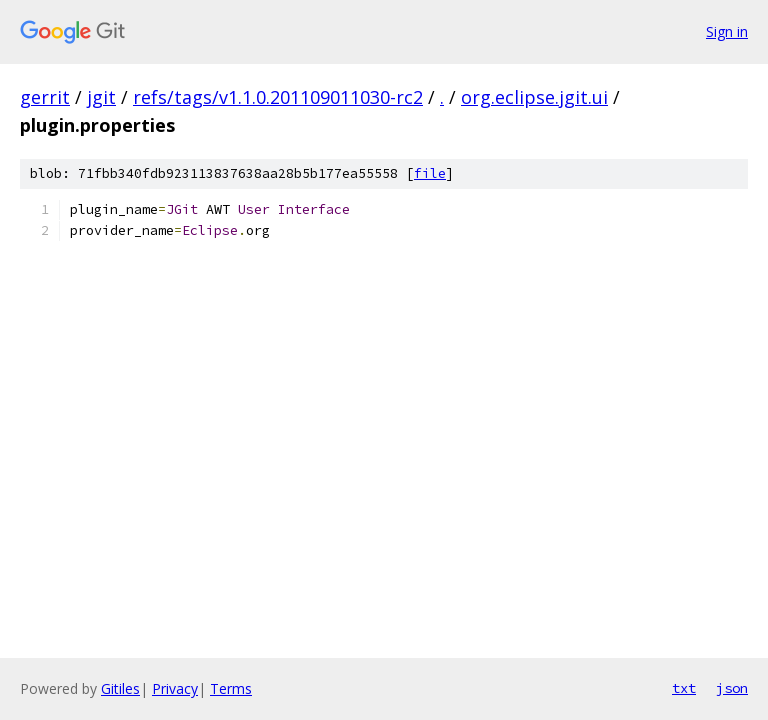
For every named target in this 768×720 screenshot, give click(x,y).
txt (684, 688)
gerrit (45, 97)
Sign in (727, 31)
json (732, 688)
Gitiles (120, 688)
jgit (101, 97)
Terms (231, 688)
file (430, 173)
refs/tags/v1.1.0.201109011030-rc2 (278, 97)
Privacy (175, 688)
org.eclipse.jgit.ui (534, 97)
